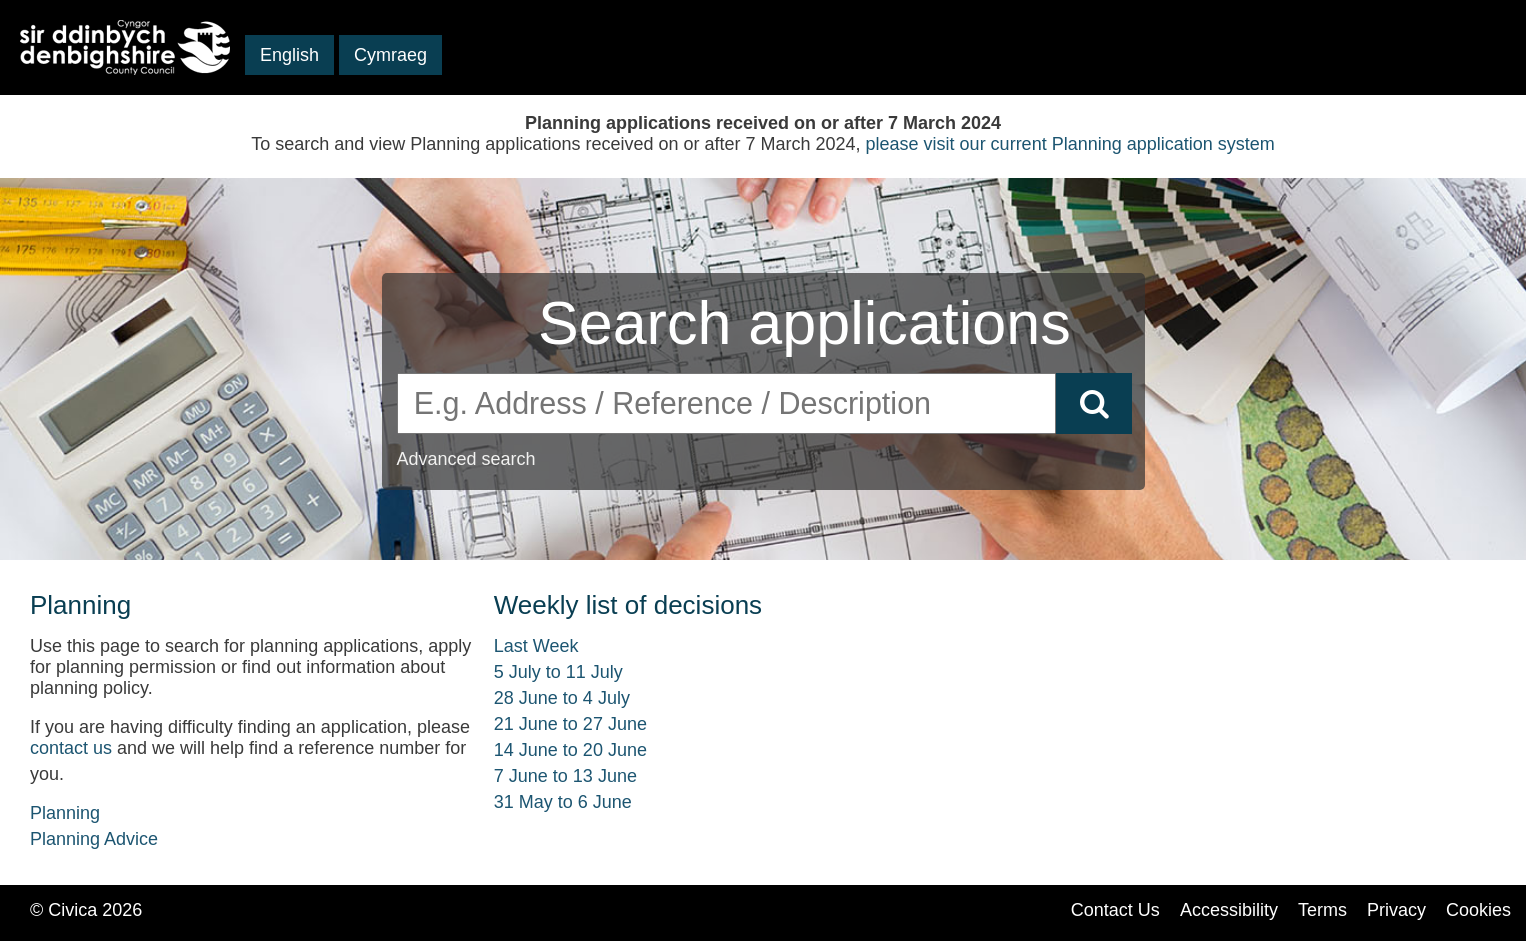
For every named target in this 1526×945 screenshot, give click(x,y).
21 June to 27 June (570, 724)
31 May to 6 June (563, 802)
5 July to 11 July (558, 672)
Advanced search (466, 459)
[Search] (1094, 403)
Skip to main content (99, 84)
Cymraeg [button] (390, 55)
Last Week (536, 646)
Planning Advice (94, 839)
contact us (71, 748)
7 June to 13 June (565, 776)
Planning (65, 813)
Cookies (1478, 910)
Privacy (1396, 910)
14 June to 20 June (570, 750)
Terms (1322, 910)
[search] (727, 403)
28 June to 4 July (562, 698)
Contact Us (1115, 910)
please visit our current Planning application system (1070, 144)
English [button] (289, 55)
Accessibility (1229, 910)
